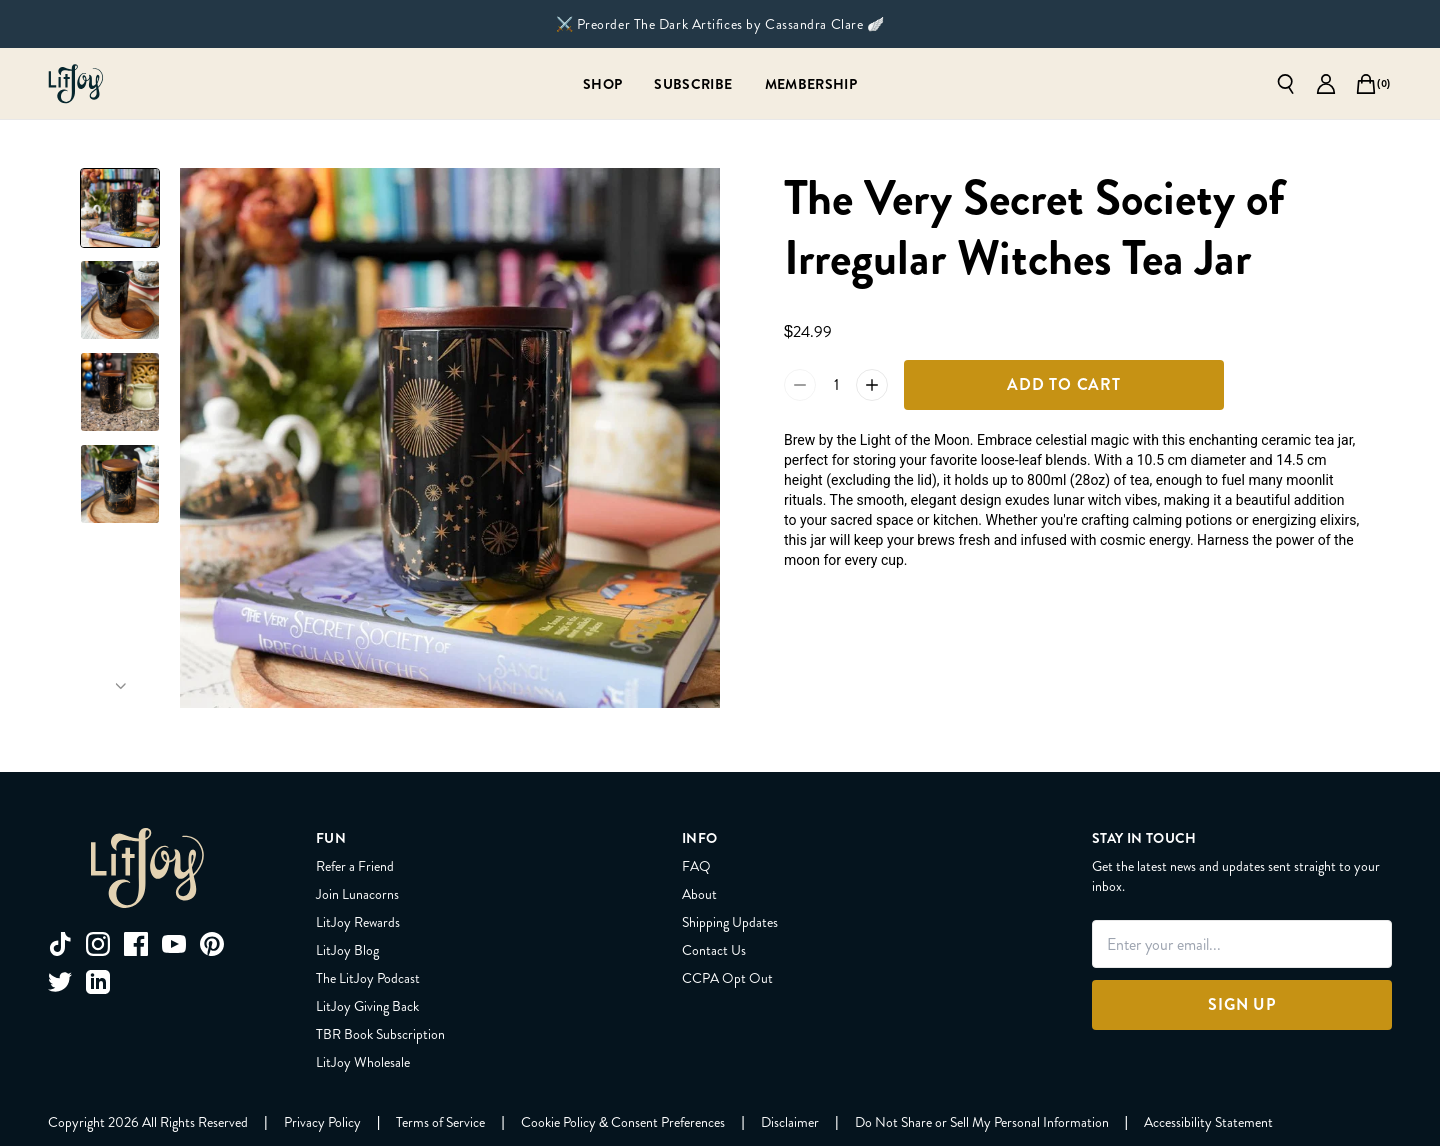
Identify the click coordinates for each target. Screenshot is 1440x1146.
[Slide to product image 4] (120, 484)
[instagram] (98, 944)
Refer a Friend (355, 866)
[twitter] (60, 982)
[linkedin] (98, 982)
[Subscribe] (693, 83)
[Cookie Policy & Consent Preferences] (623, 1122)
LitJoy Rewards (358, 922)
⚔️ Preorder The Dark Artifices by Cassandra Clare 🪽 (720, 24)
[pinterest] (212, 944)
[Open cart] (1366, 84)
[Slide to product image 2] (120, 300)
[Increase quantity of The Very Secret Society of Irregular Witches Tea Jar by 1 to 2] (872, 385)
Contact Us (714, 950)
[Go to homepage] (76, 84)
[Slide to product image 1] (120, 208)
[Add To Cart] (1064, 385)
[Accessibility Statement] (1208, 1122)
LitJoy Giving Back (367, 1006)
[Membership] (811, 83)
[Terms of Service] (440, 1122)
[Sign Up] (1242, 1005)
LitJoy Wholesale (363, 1062)
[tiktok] (60, 944)
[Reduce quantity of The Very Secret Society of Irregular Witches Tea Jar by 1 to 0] (800, 385)
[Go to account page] (1326, 84)
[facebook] (136, 944)
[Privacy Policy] (322, 1122)
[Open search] (1286, 84)
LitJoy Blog (347, 950)
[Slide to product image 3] (120, 392)
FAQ (696, 866)
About (699, 894)
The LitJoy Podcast (368, 978)
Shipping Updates (730, 922)
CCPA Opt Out (727, 978)
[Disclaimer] (790, 1122)
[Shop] (602, 83)
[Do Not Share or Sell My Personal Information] (982, 1122)
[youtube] (174, 944)
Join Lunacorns (357, 894)
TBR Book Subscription (380, 1034)
